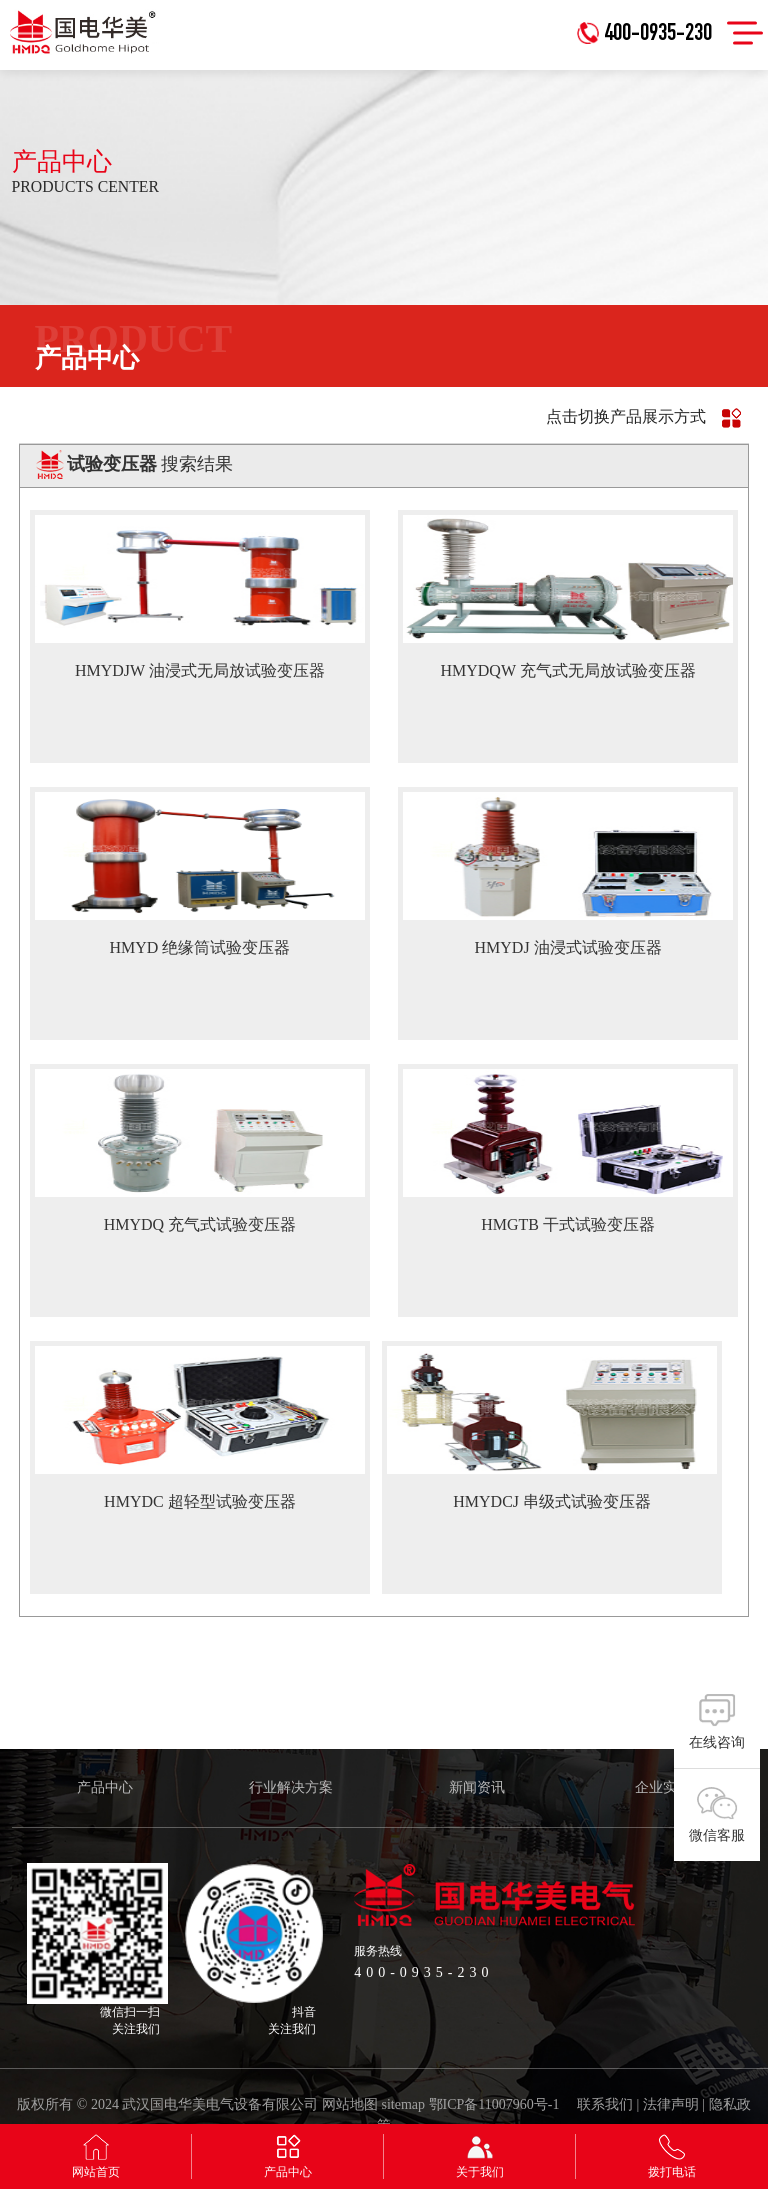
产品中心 (105, 1787)
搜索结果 (150, 464)
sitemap (404, 2104)
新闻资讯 (477, 1787)
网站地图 (350, 2104)
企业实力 (663, 1787)
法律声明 (671, 2104)
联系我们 (605, 2104)
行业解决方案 (291, 1787)
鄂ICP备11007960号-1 (494, 2104)
